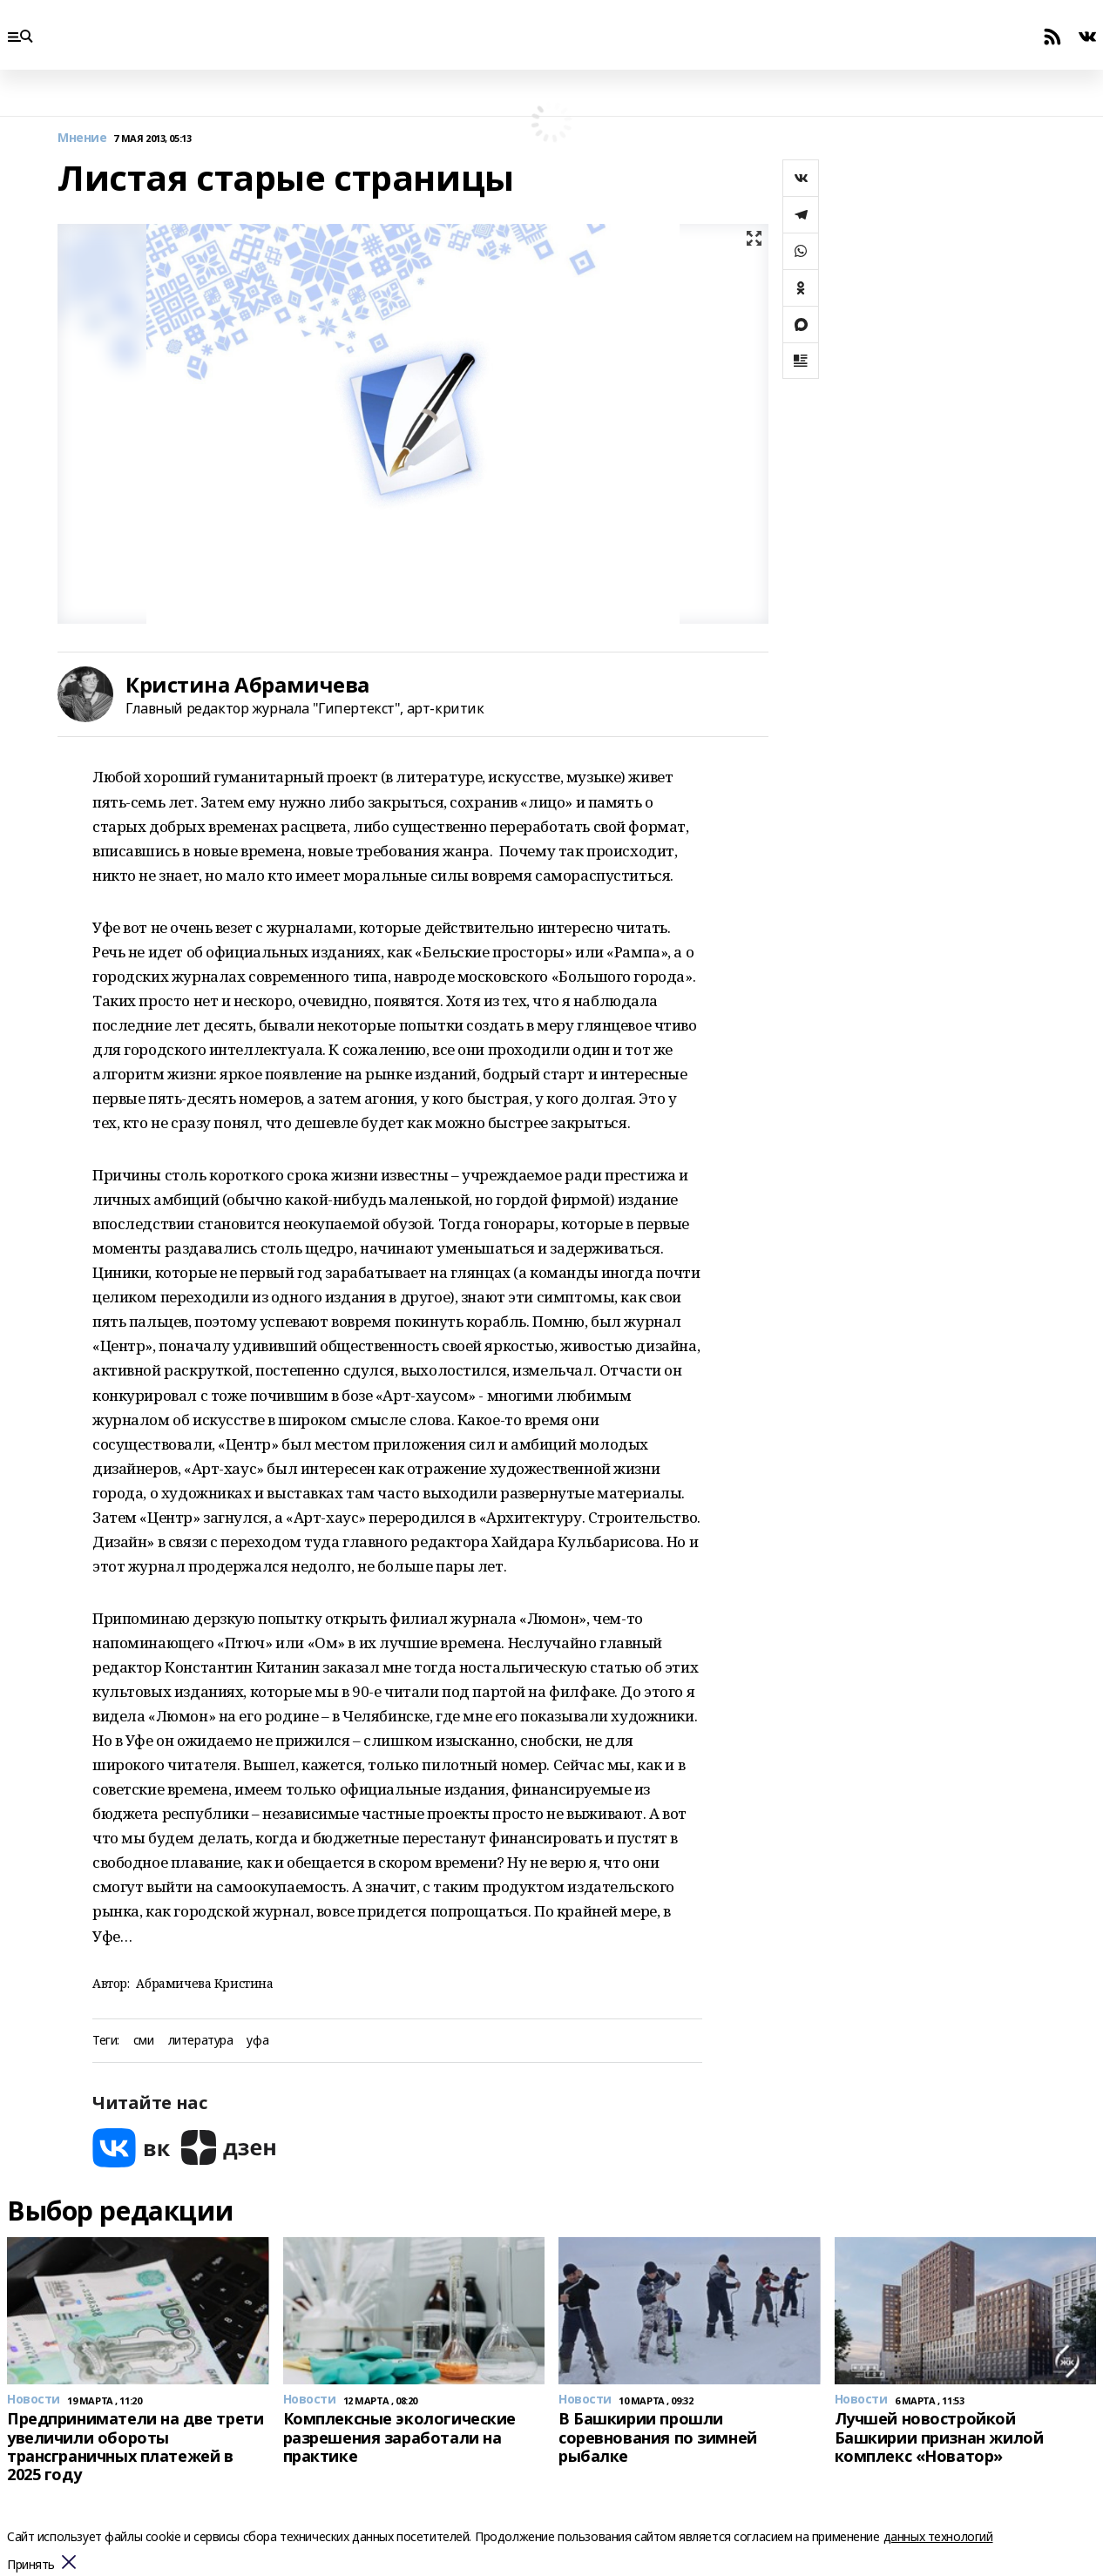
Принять (31, 2565)
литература (200, 2040)
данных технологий (938, 2536)
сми (143, 2040)
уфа (257, 2040)
